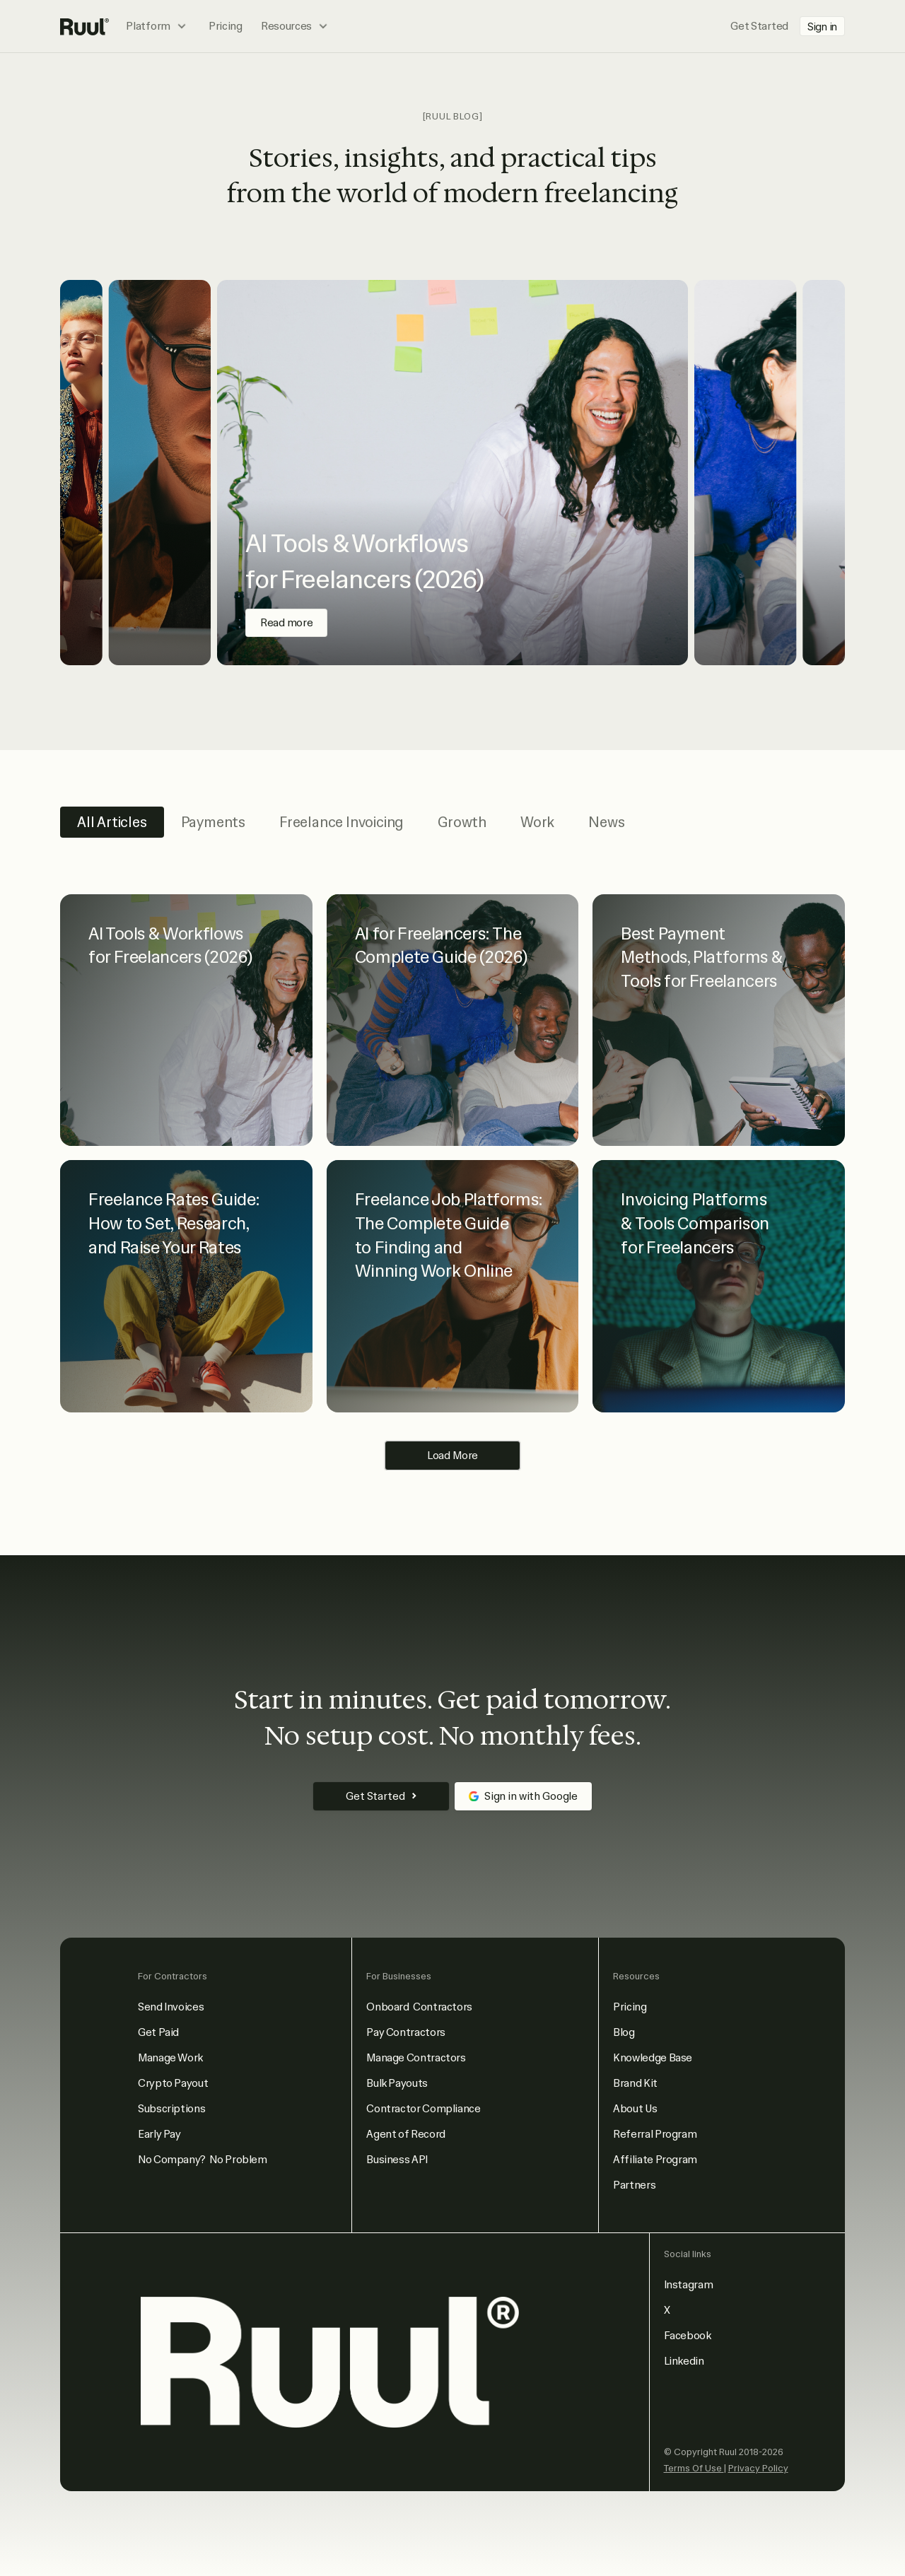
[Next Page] (452, 1455)
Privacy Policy (758, 2468)
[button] (158, 26)
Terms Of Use (694, 2468)
